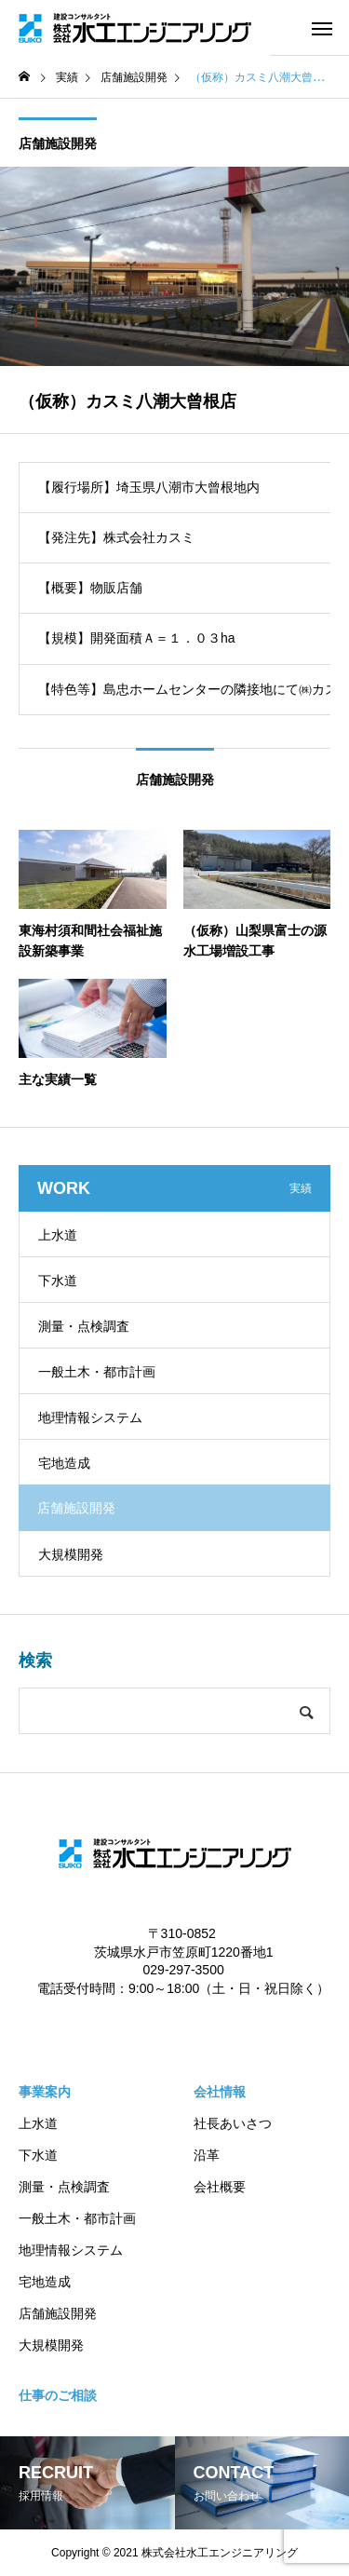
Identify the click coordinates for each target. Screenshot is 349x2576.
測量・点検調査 (83, 1326)
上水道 (57, 1234)
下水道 (57, 1280)
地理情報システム (90, 1417)
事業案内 (45, 2091)
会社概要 (220, 2186)
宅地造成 (64, 1463)
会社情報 (220, 2091)
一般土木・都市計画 (96, 1371)
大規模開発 (70, 1554)
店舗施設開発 (58, 143)
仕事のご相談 (58, 2395)
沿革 (207, 2155)
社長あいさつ (233, 2123)
